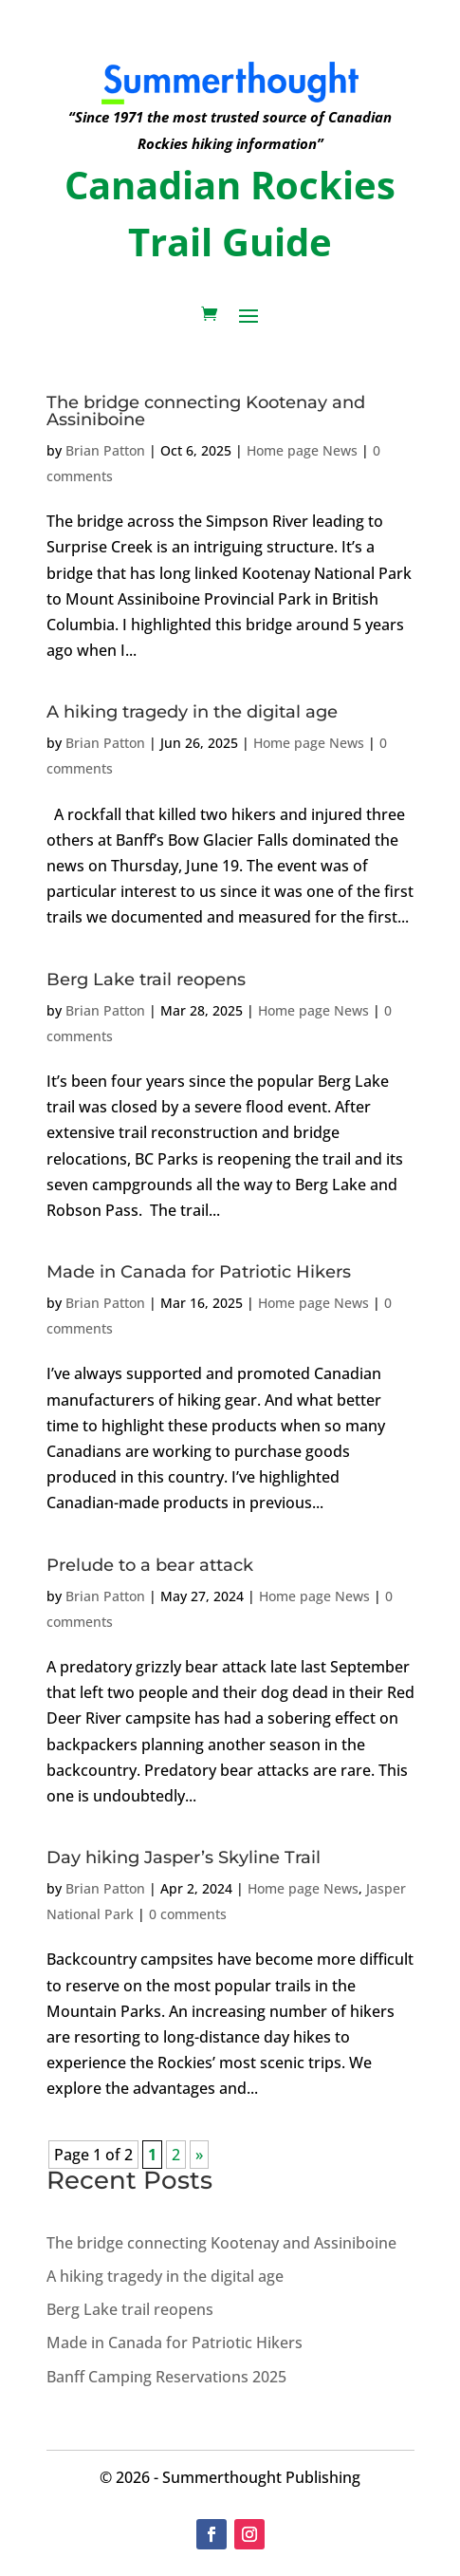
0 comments (188, 1914)
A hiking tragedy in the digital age (192, 711)
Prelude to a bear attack (149, 1565)
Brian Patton (105, 450)
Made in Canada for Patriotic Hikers (198, 1271)
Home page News (302, 450)
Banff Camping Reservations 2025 (166, 2376)
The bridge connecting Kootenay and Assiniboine (205, 411)
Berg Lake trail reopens (146, 979)
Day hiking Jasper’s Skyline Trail (183, 1857)
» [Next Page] (199, 2154)
